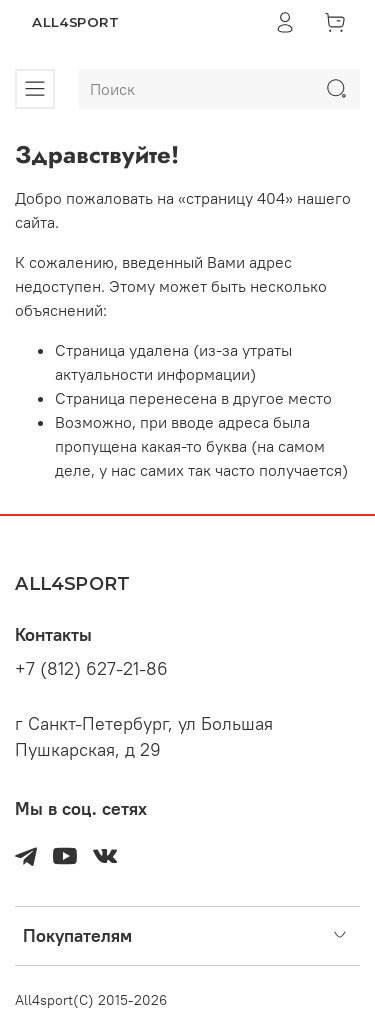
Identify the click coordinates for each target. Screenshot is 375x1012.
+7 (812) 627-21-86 (91, 669)
